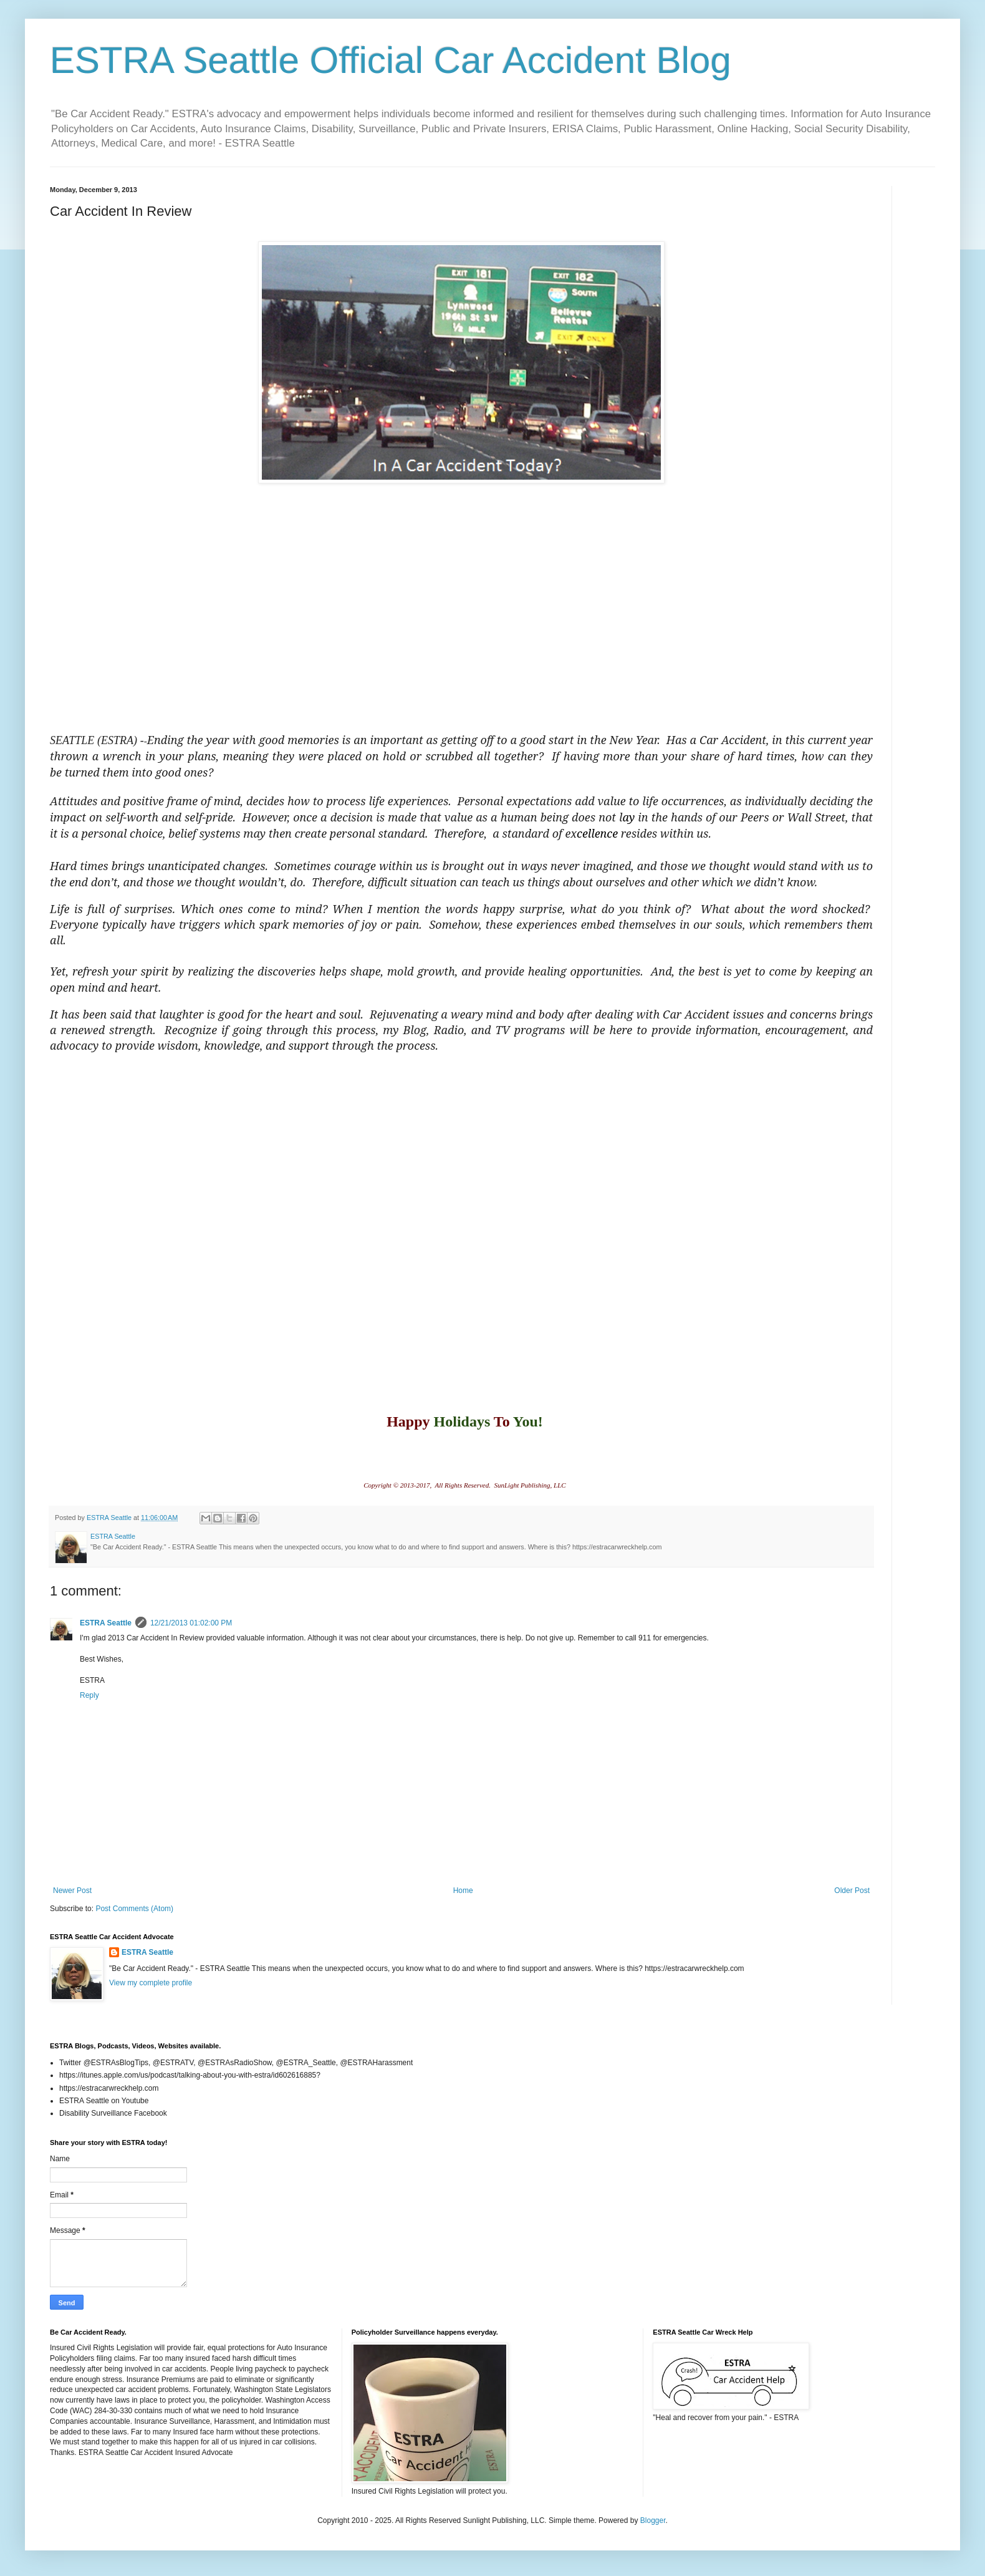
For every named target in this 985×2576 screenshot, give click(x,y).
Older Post (852, 1890)
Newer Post (72, 1890)
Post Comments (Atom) (134, 1908)
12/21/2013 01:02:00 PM (191, 1623)
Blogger (653, 2520)
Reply (89, 1695)
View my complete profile (150, 1982)
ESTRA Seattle (106, 1623)
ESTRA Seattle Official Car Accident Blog (390, 60)
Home (463, 1890)
